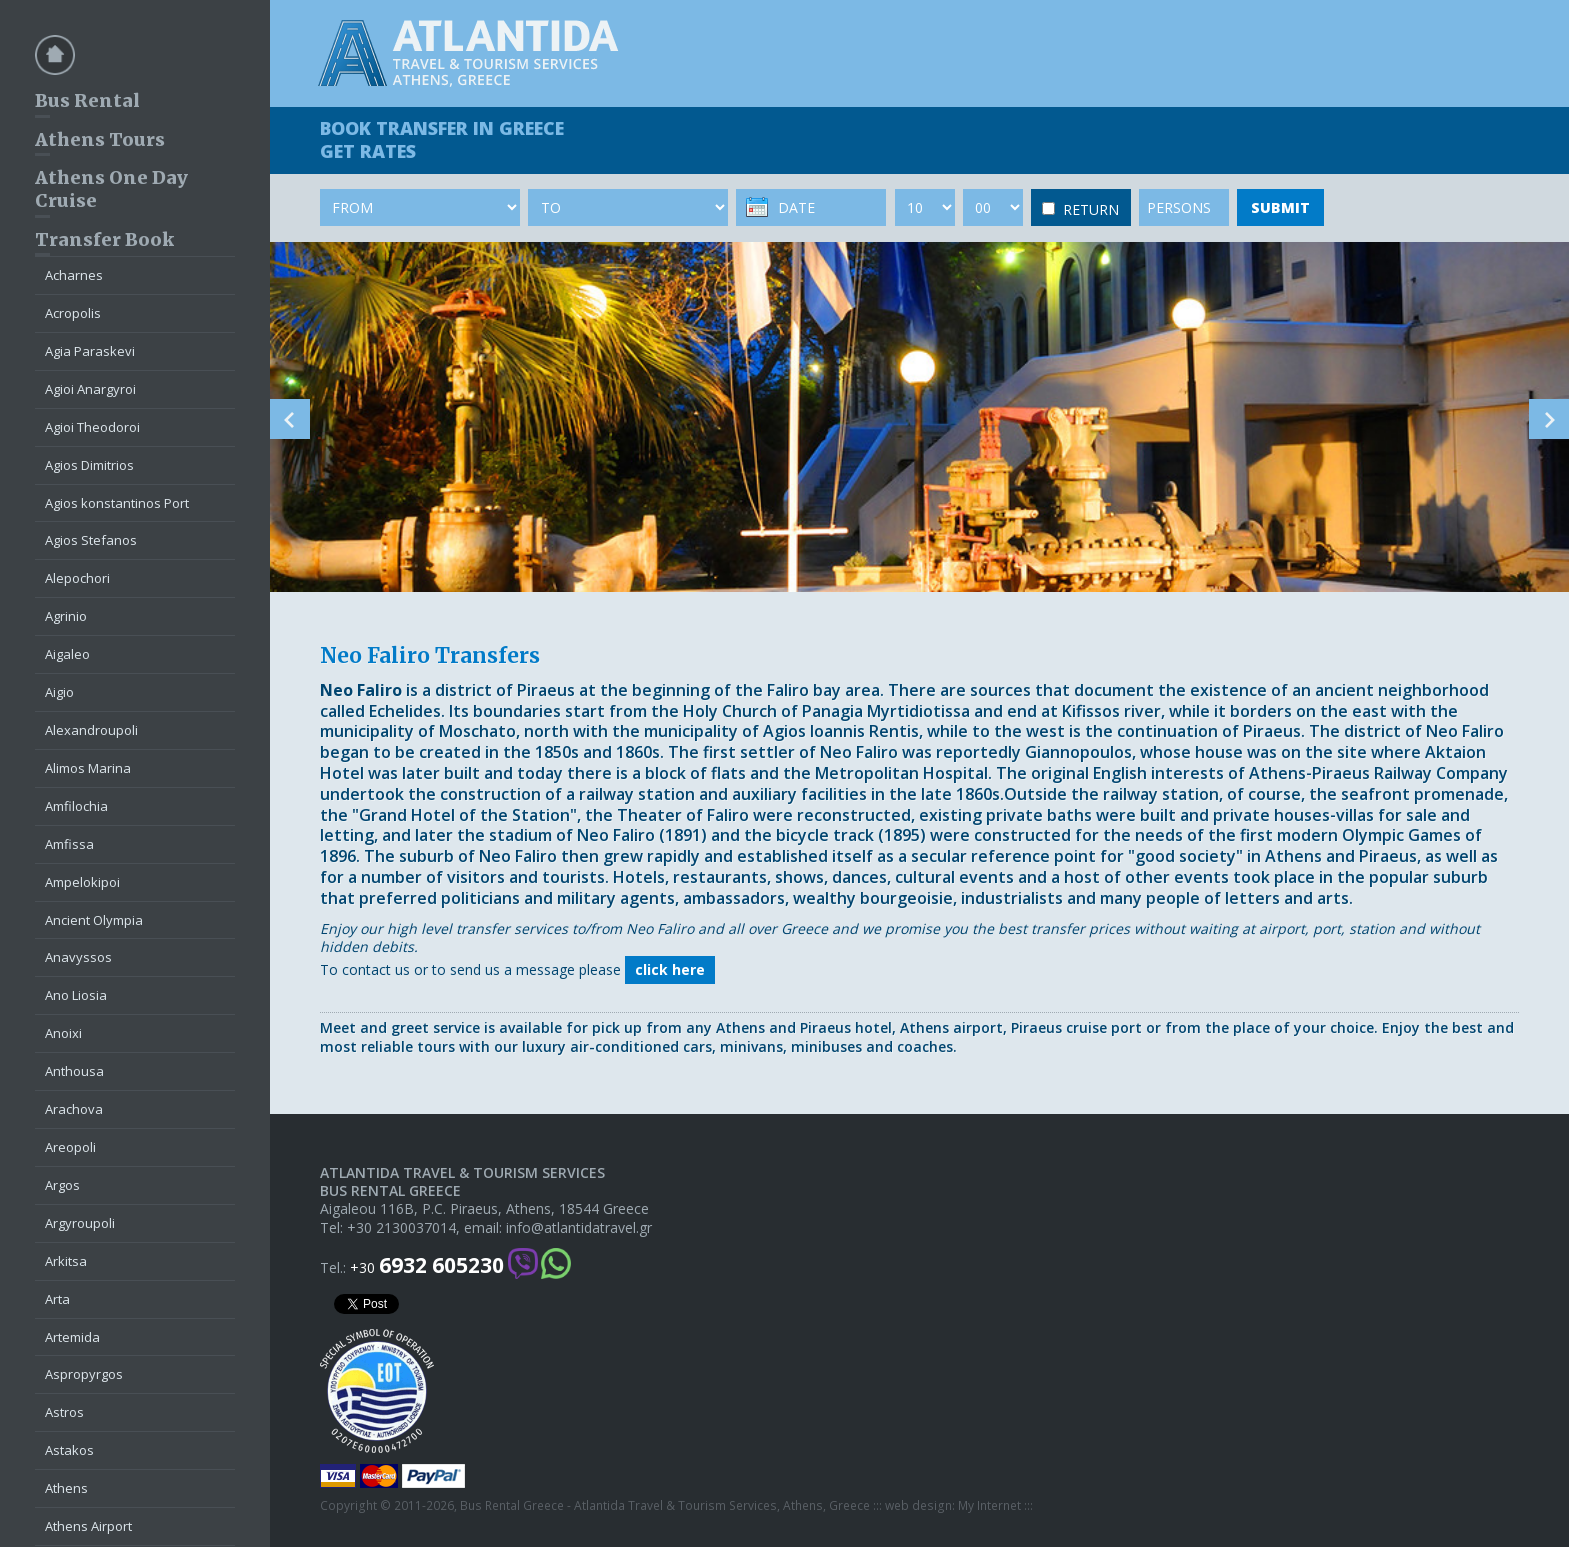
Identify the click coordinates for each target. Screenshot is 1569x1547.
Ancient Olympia (94, 920)
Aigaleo (67, 654)
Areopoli (70, 1147)
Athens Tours (100, 139)
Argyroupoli (80, 1223)
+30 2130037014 (401, 1228)
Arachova (74, 1109)
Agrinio (66, 616)
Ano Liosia (76, 995)
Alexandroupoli (91, 730)
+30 (427, 1265)
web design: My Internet (953, 1506)
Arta (57, 1299)
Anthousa (74, 1071)
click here (670, 969)
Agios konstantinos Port (117, 503)
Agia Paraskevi (90, 351)
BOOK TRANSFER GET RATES (442, 139)
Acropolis (73, 313)
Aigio (59, 692)
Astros (64, 1412)
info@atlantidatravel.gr (579, 1228)
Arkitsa (66, 1261)
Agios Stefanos (91, 540)
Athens (66, 1488)
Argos (62, 1185)
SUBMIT (1280, 207)
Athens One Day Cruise (111, 189)
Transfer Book (104, 239)
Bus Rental (87, 100)
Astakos (69, 1450)
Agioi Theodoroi (92, 427)
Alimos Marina (88, 768)
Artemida (72, 1337)
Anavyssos (78, 957)
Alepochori (77, 578)
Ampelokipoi (82, 882)
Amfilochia (76, 806)
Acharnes (74, 275)
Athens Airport (88, 1526)
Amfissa (69, 844)
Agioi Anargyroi (90, 389)
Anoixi (63, 1033)
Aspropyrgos (84, 1374)
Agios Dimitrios (89, 465)
